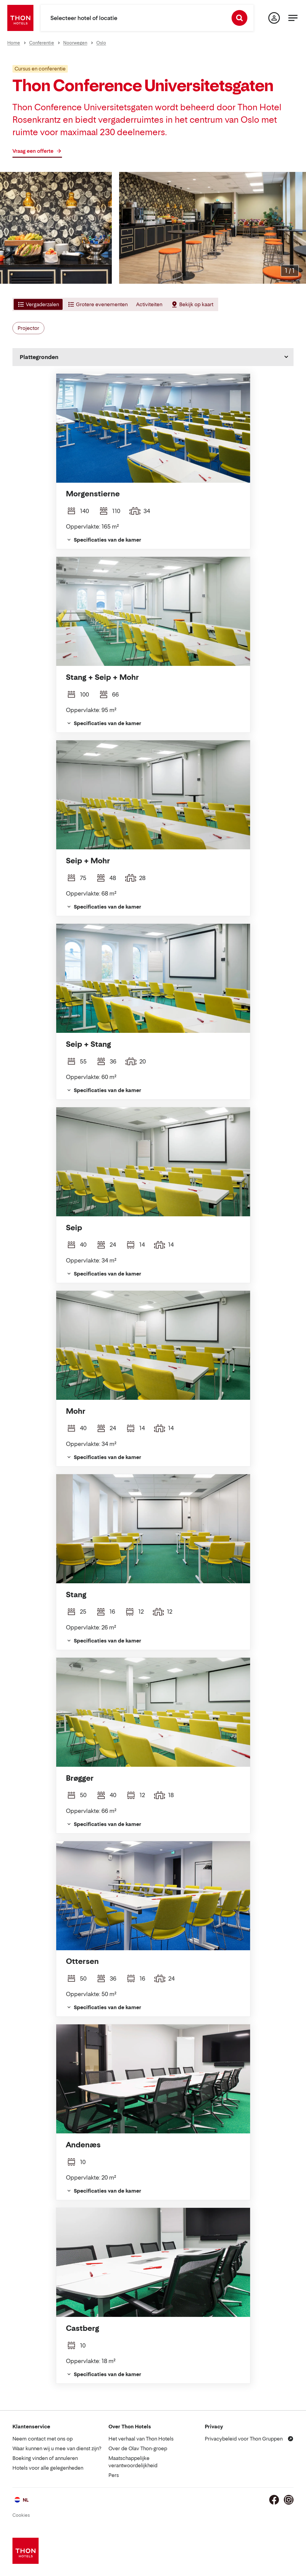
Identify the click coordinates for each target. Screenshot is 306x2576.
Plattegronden (39, 357)
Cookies (21, 2515)
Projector (28, 328)
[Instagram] (289, 2500)
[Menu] (293, 18)
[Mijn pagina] (274, 18)
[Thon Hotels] (20, 18)
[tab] (37, 304)
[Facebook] (274, 2500)
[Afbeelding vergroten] (290, 270)
